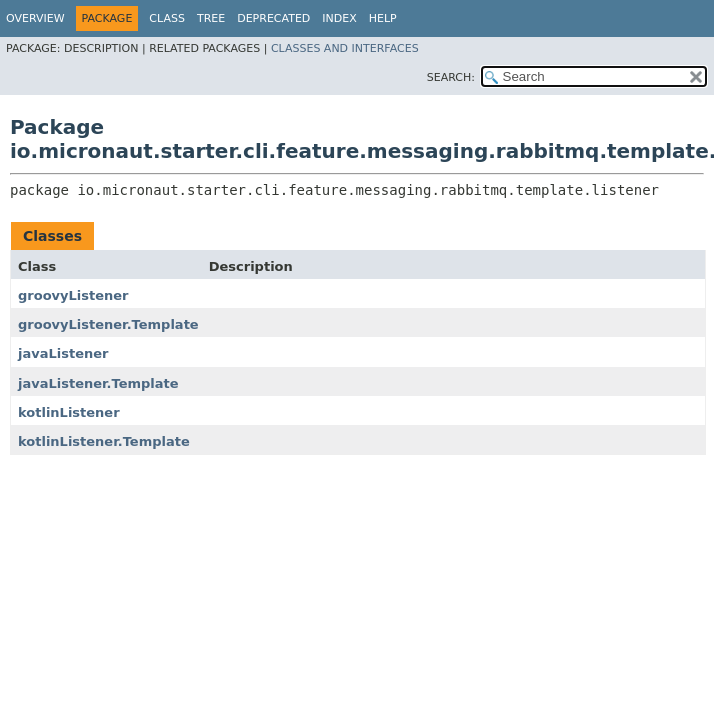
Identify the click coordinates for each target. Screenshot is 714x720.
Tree (211, 18)
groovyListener (73, 295)
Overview (35, 18)
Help (383, 18)
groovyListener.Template (108, 324)
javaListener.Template (98, 383)
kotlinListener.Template (104, 441)
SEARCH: (451, 77)
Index (339, 18)
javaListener (63, 353)
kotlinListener (69, 412)
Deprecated (273, 18)
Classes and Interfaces (345, 48)
